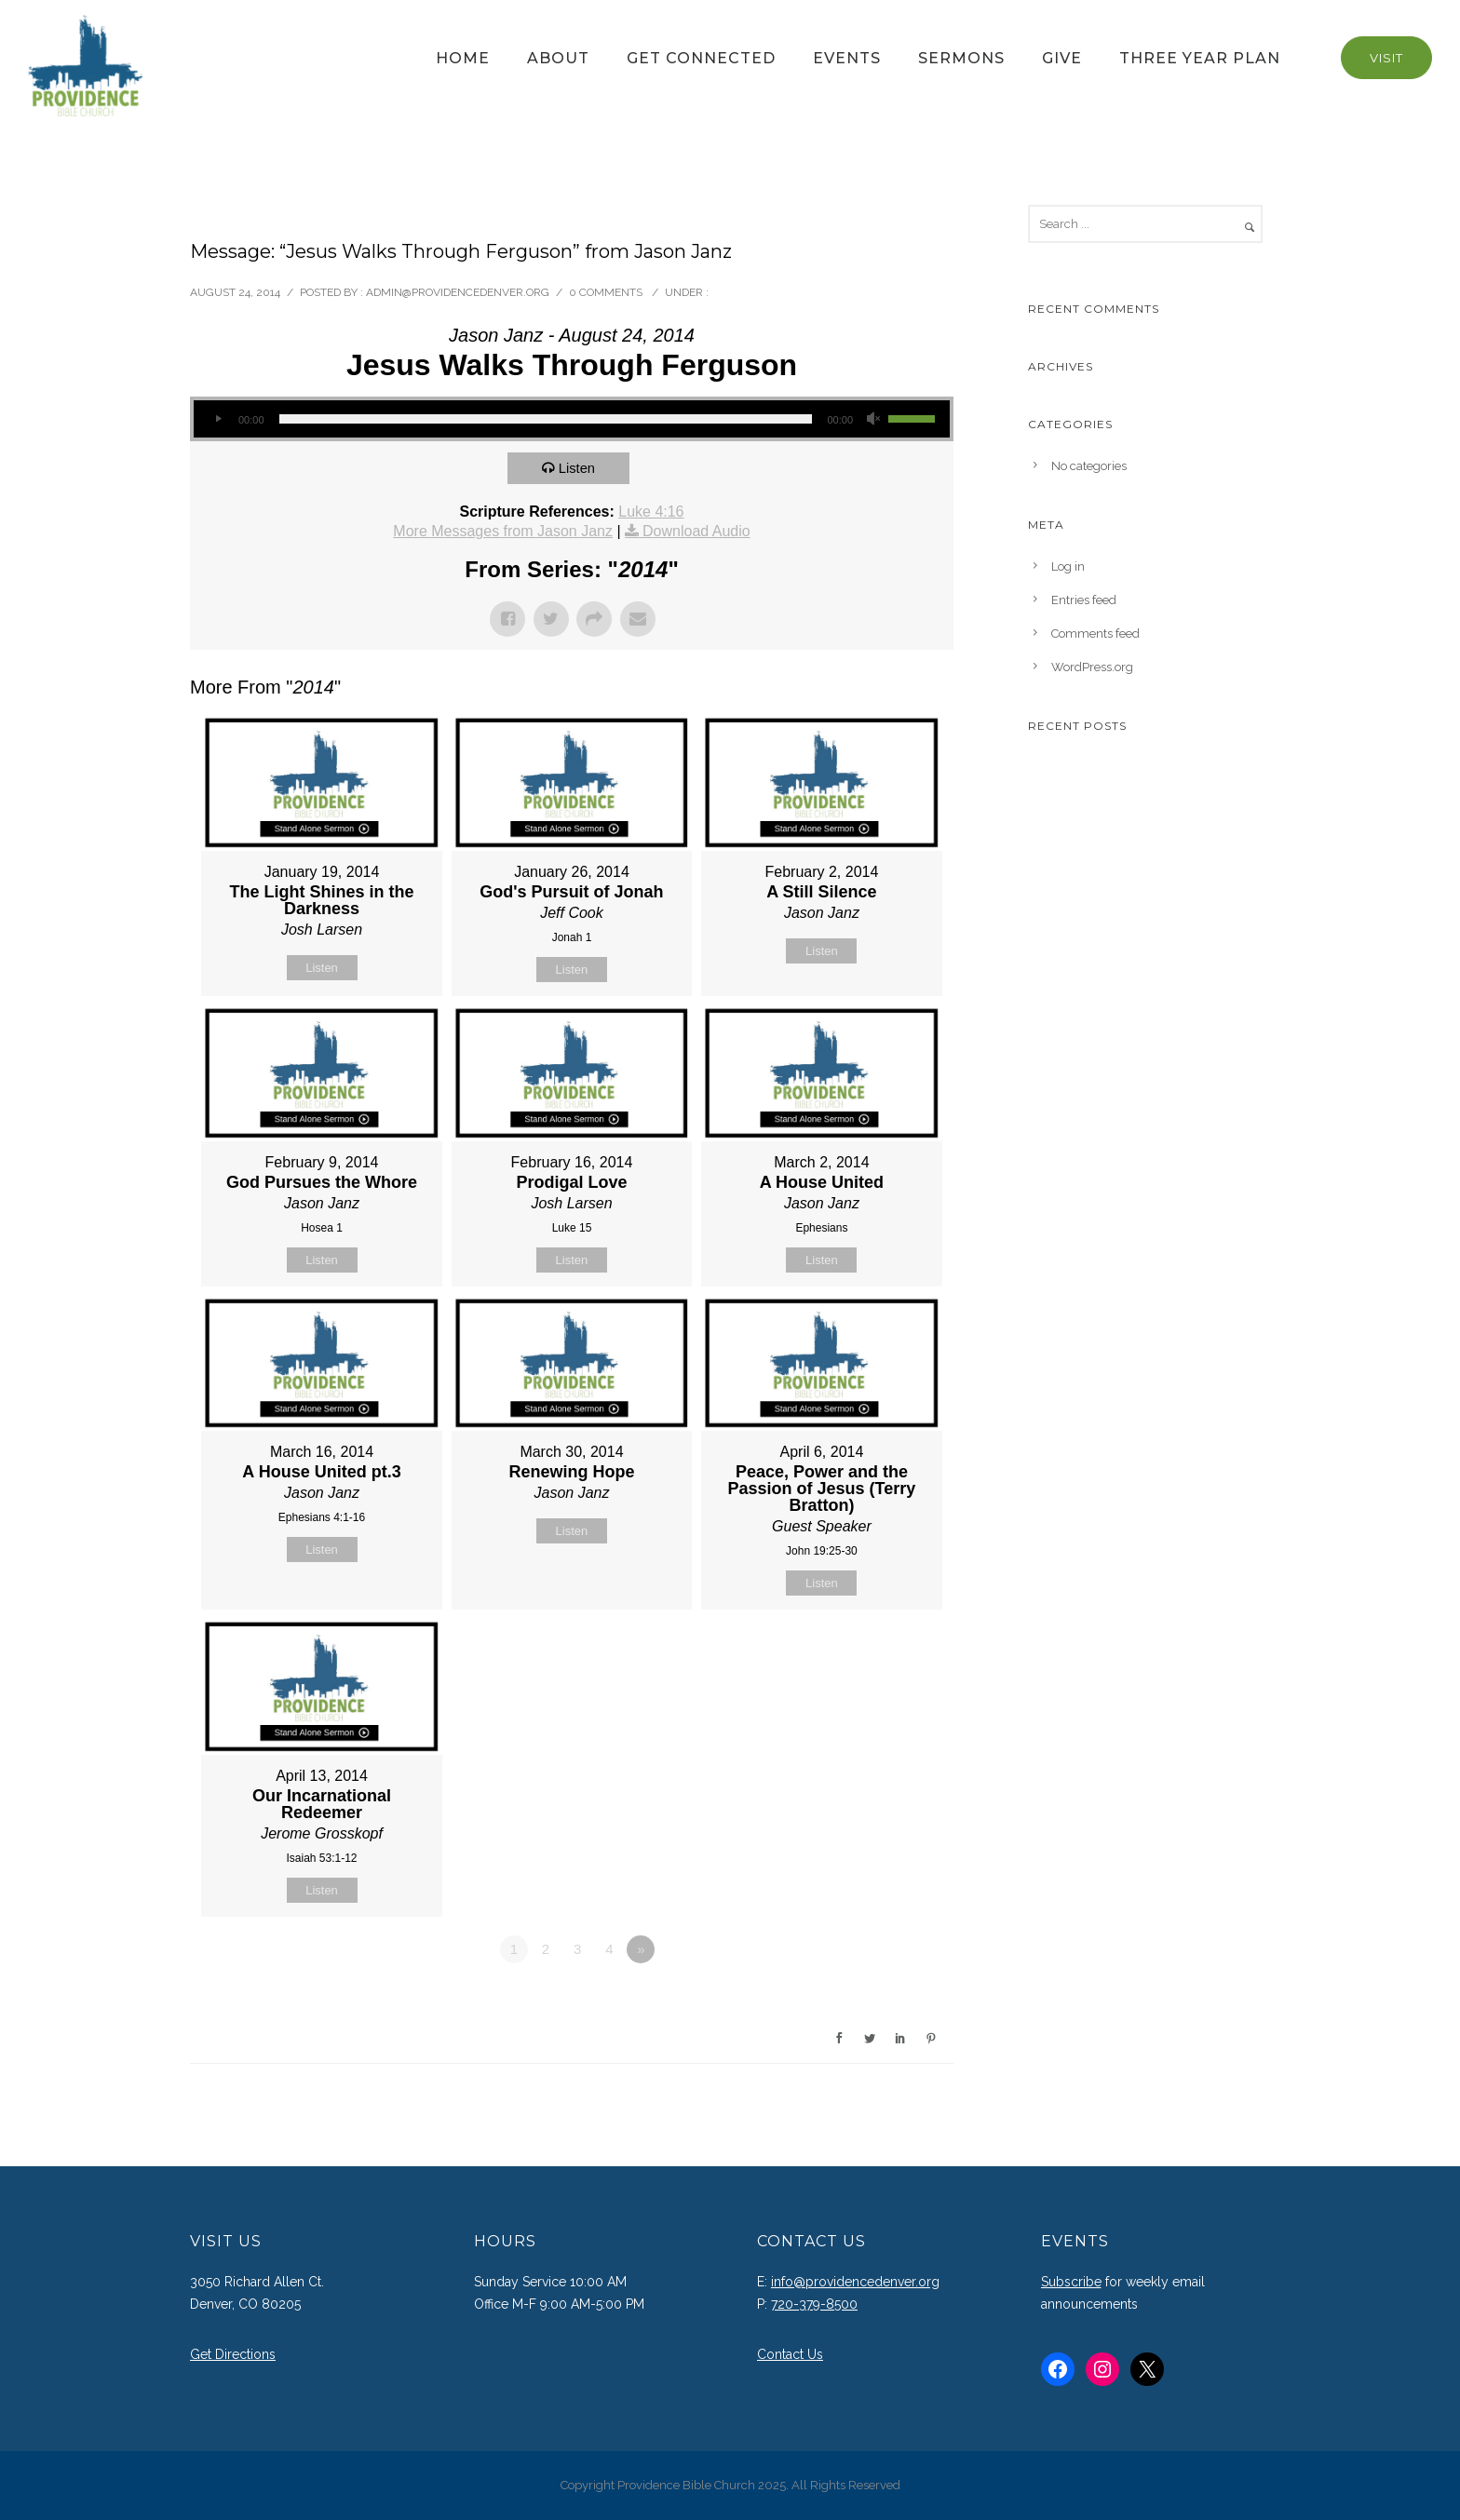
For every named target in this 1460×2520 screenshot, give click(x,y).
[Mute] (873, 419)
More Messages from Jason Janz (503, 531)
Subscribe (1071, 2281)
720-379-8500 (814, 2304)
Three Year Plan (1199, 58)
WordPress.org (1092, 667)
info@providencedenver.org (855, 2281)
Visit (1386, 57)
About (558, 58)
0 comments (605, 292)
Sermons (961, 58)
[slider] (546, 419)
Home (463, 58)
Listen (578, 468)
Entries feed (1083, 600)
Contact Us (790, 2354)
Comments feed (1095, 633)
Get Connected (701, 58)
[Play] (218, 419)
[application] (572, 419)
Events (847, 58)
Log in (1068, 566)
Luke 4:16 (650, 511)
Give (1062, 58)
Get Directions (233, 2354)
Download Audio (696, 531)
